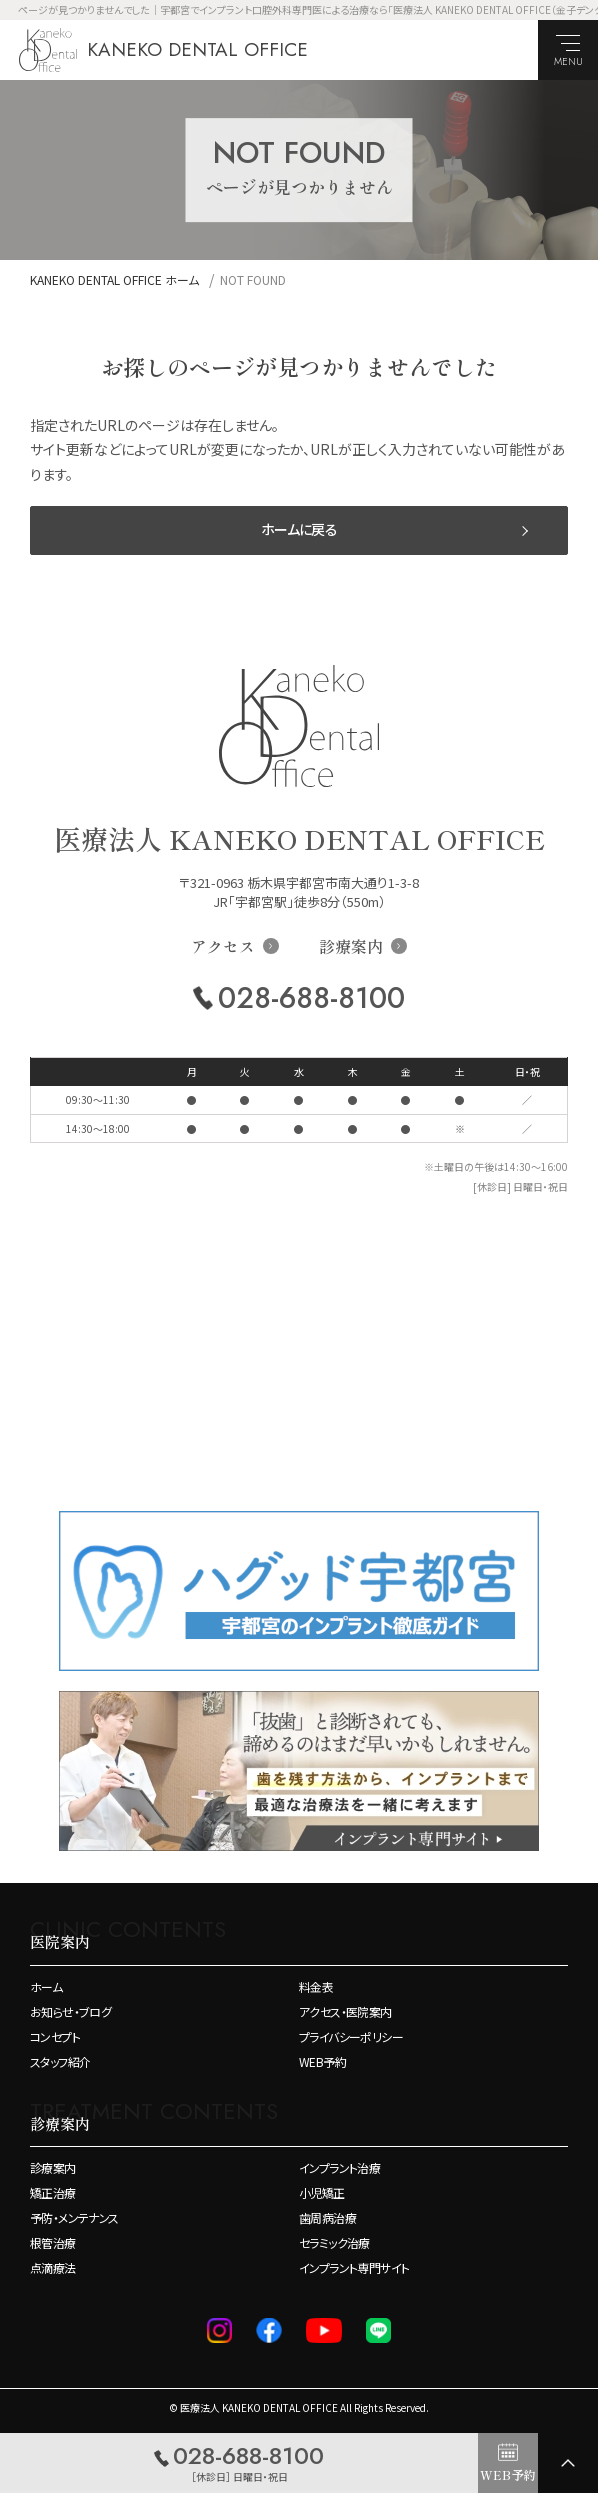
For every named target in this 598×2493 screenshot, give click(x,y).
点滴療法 (53, 2268)
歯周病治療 (327, 2218)
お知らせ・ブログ (70, 2012)
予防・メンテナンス (74, 2218)
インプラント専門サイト (354, 2268)
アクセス (223, 946)
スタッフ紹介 (60, 2062)
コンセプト (55, 2037)
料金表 (316, 1987)
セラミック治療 (334, 2243)
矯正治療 (53, 2193)
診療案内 (351, 946)
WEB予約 (322, 2062)
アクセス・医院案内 (345, 2012)
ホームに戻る (299, 529)
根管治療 (53, 2243)
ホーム (46, 1987)
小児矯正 (322, 2193)
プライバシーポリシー (351, 2037)
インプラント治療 (339, 2168)
